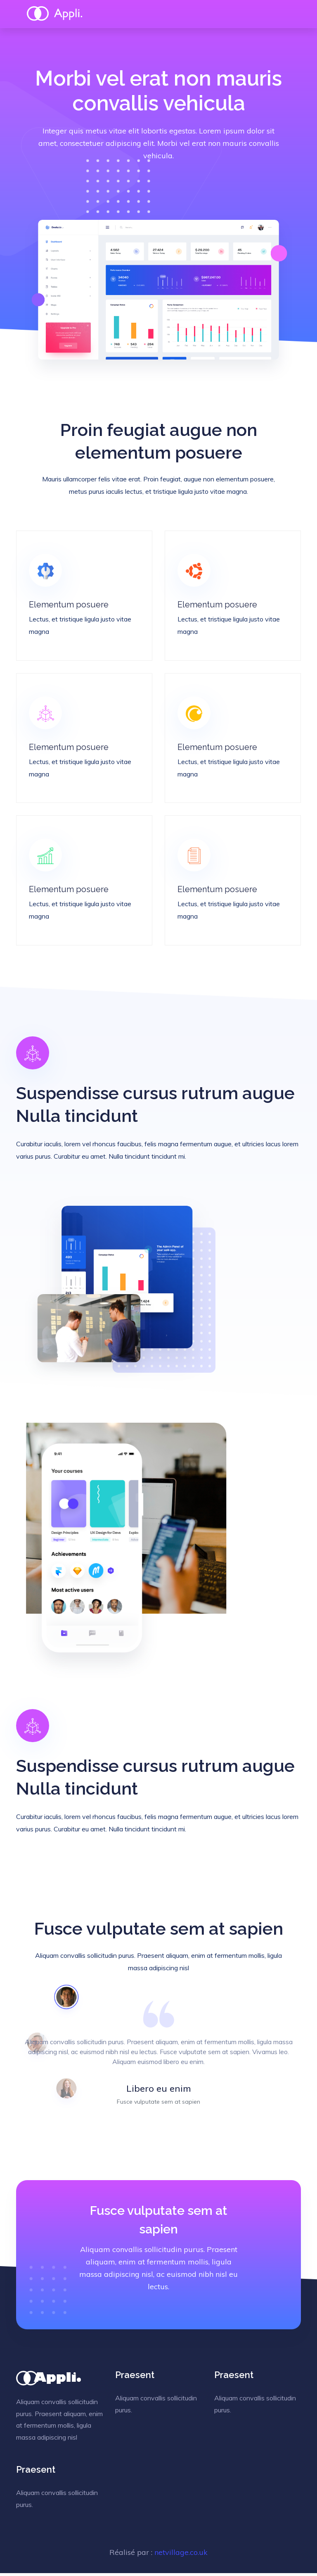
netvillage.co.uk (181, 2555)
